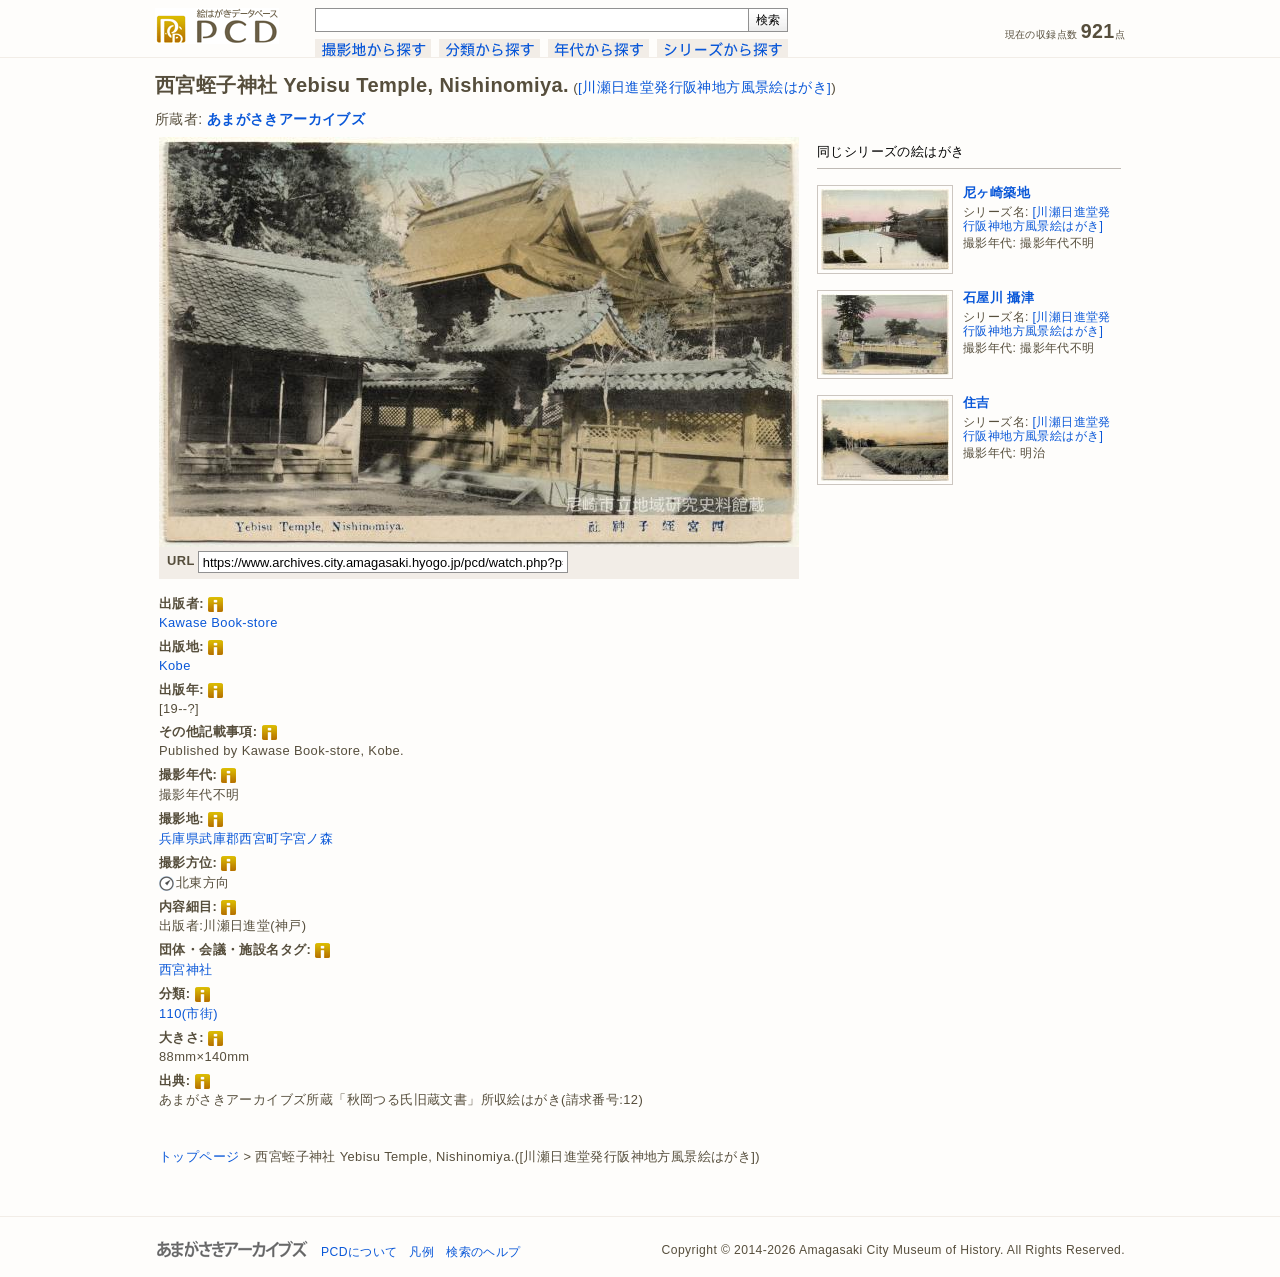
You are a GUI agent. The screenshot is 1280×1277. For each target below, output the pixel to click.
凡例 (421, 1252)
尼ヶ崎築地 (996, 192)
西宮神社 (186, 969)
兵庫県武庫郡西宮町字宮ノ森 (246, 838)
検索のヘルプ (483, 1252)
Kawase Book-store (218, 622)
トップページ (199, 1156)
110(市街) (188, 1013)
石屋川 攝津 (998, 297)
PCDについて (359, 1252)
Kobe (175, 665)
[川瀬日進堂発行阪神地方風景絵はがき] (704, 87)
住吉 (976, 402)
